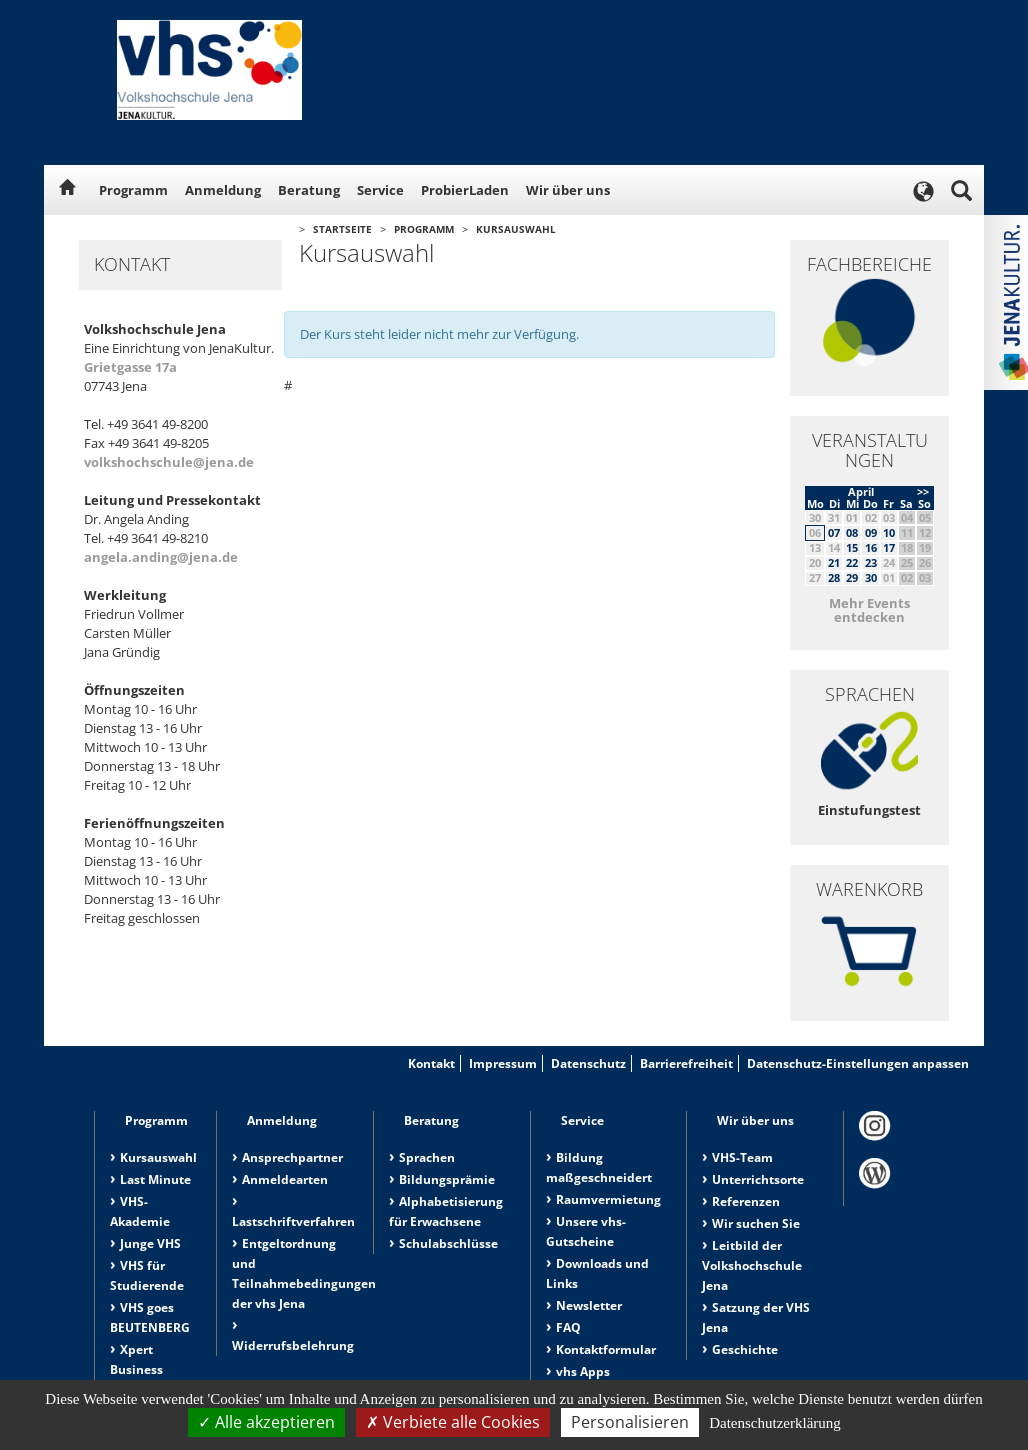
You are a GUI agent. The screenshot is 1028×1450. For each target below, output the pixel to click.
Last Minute (155, 1179)
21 (834, 562)
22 (852, 562)
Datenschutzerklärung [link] (775, 1423)
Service (380, 190)
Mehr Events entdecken (869, 610)
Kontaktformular (606, 1349)
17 (889, 547)
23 (871, 562)
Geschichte (745, 1349)
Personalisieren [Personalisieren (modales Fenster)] (630, 1422)
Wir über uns (568, 190)
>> (923, 491)
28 (834, 577)
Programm (133, 190)
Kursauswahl (516, 229)
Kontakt (431, 1063)
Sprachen (427, 1157)
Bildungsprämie (447, 1179)
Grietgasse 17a (130, 367)
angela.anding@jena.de (161, 557)
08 (852, 532)
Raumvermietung (608, 1199)
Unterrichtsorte (758, 1179)
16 (871, 547)
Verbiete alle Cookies (453, 1422)
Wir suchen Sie (756, 1223)
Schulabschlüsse (448, 1243)
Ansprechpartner (292, 1157)
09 (871, 532)
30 (871, 577)
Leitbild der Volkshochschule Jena (752, 1265)
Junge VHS (150, 1243)
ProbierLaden (465, 190)
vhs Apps (583, 1371)
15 (852, 547)
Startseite (342, 229)
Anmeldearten (285, 1179)
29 (852, 577)
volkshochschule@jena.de (169, 462)
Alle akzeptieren (266, 1422)
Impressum (503, 1063)
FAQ (568, 1327)
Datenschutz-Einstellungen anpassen (858, 1063)
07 (834, 532)
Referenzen (746, 1201)
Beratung (309, 190)
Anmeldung (223, 190)
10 (889, 532)
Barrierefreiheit (686, 1063)
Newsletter (589, 1305)
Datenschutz (588, 1063)
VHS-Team (742, 1157)
